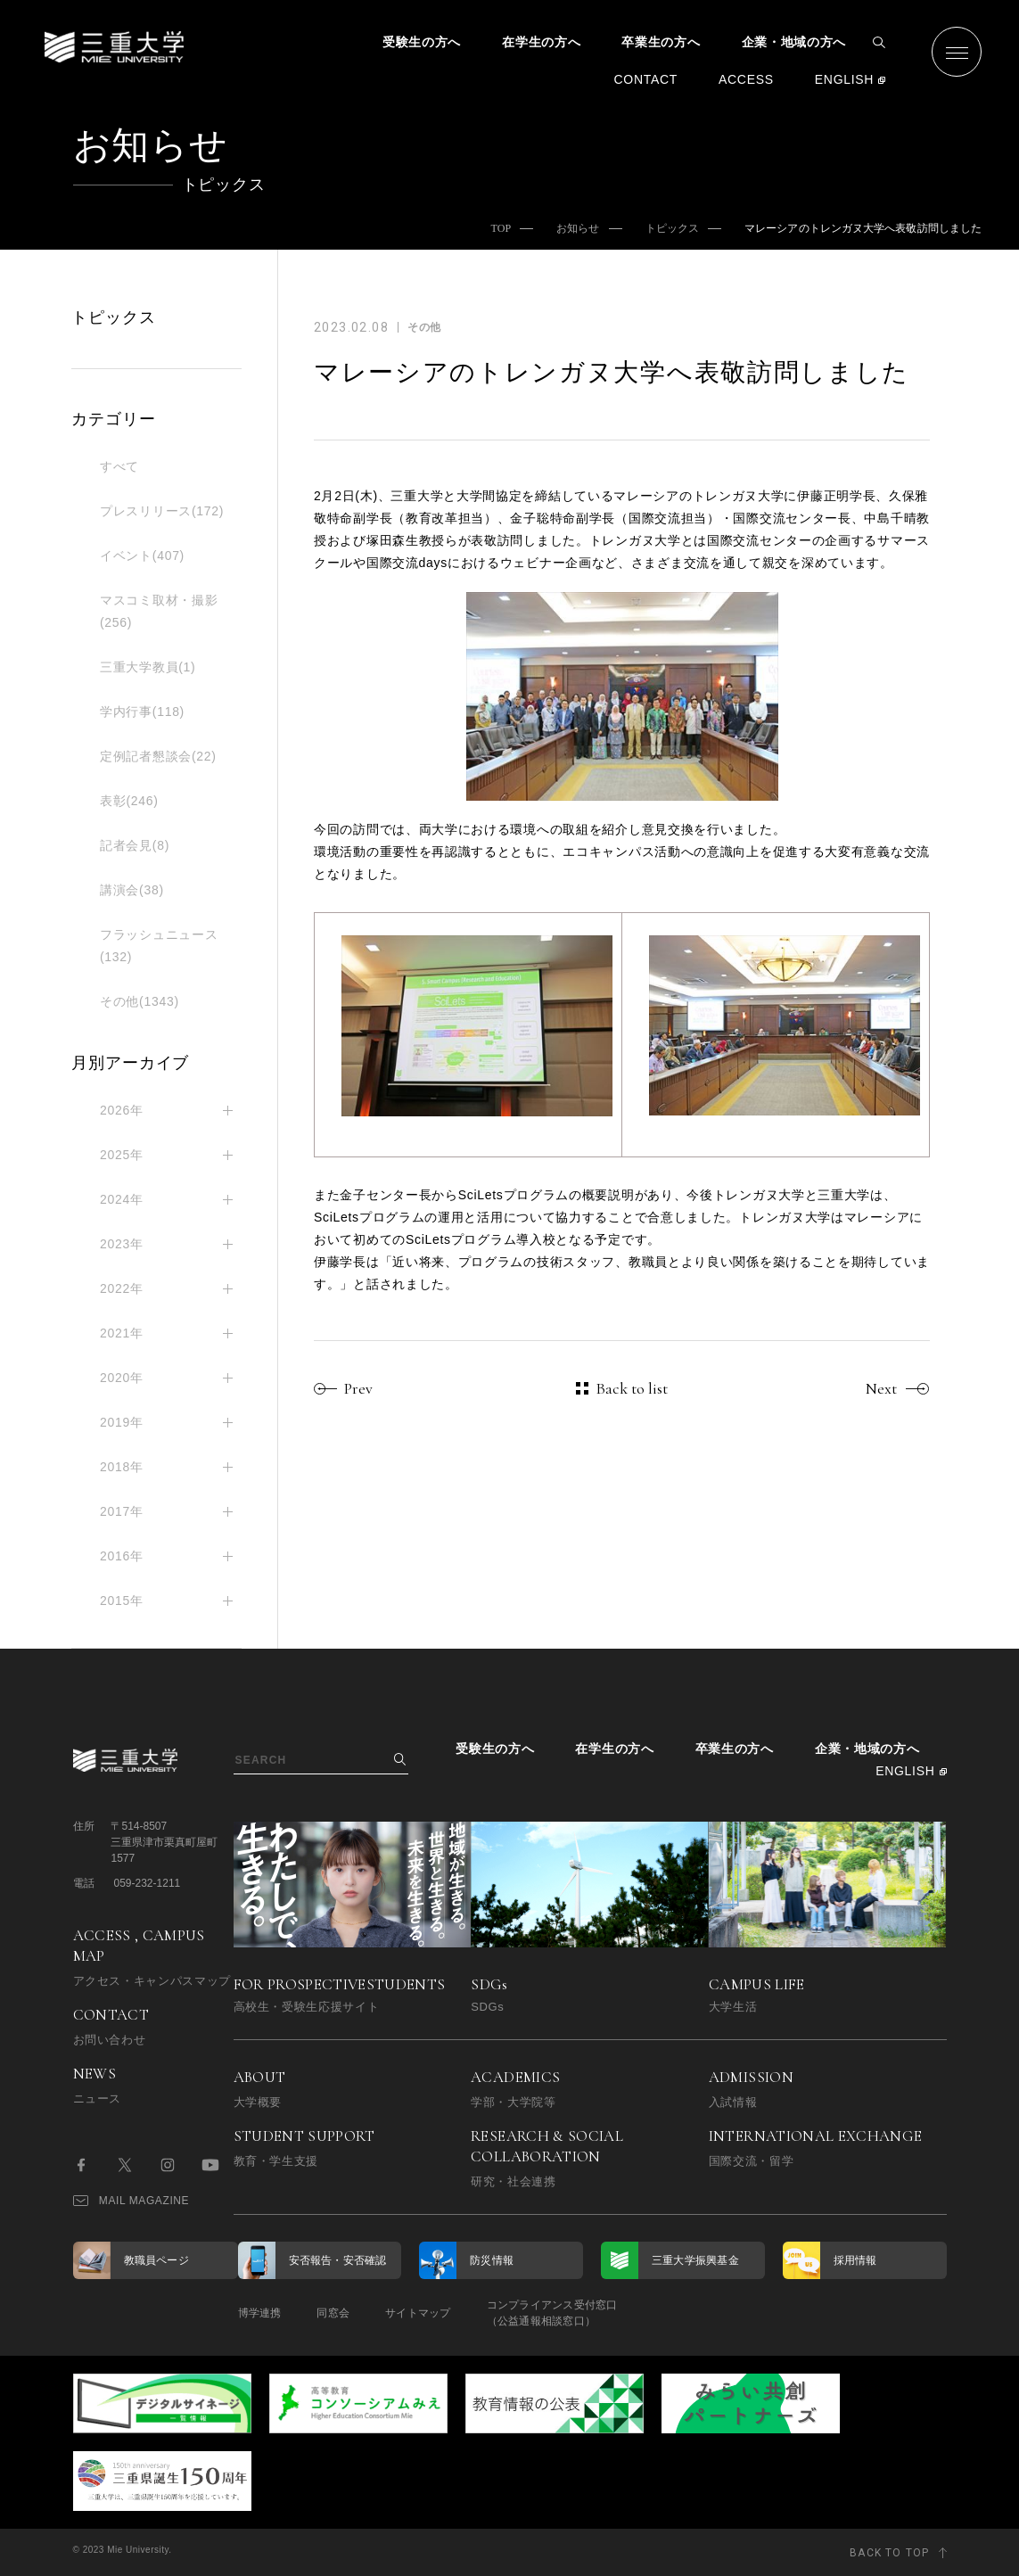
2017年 (122, 1511)
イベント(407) (142, 555)
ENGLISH (844, 79)
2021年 (122, 1333)
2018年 (122, 1467)
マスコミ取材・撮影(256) (159, 611)
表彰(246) (129, 801)
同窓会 (332, 2313)
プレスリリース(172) (162, 511)
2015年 (122, 1600)
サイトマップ (417, 2313)
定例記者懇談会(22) (158, 756)
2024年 (122, 1199)
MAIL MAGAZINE (131, 2200)
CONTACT (645, 79)
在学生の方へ (541, 42)
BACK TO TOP (889, 2553)
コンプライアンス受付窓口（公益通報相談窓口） (552, 2313)
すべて (119, 466)
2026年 (122, 1110)
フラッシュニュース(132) (159, 945)
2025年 (122, 1155)
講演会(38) (132, 890)
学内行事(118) (142, 711)
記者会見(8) (134, 845)
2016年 (122, 1556)
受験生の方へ (421, 42)
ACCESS (746, 79)
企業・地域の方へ (794, 42)
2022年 (122, 1288)
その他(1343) (139, 1001)
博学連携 (260, 2313)
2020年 (122, 1377)
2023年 (122, 1244)
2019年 (122, 1422)
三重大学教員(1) (147, 667)
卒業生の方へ (660, 42)
